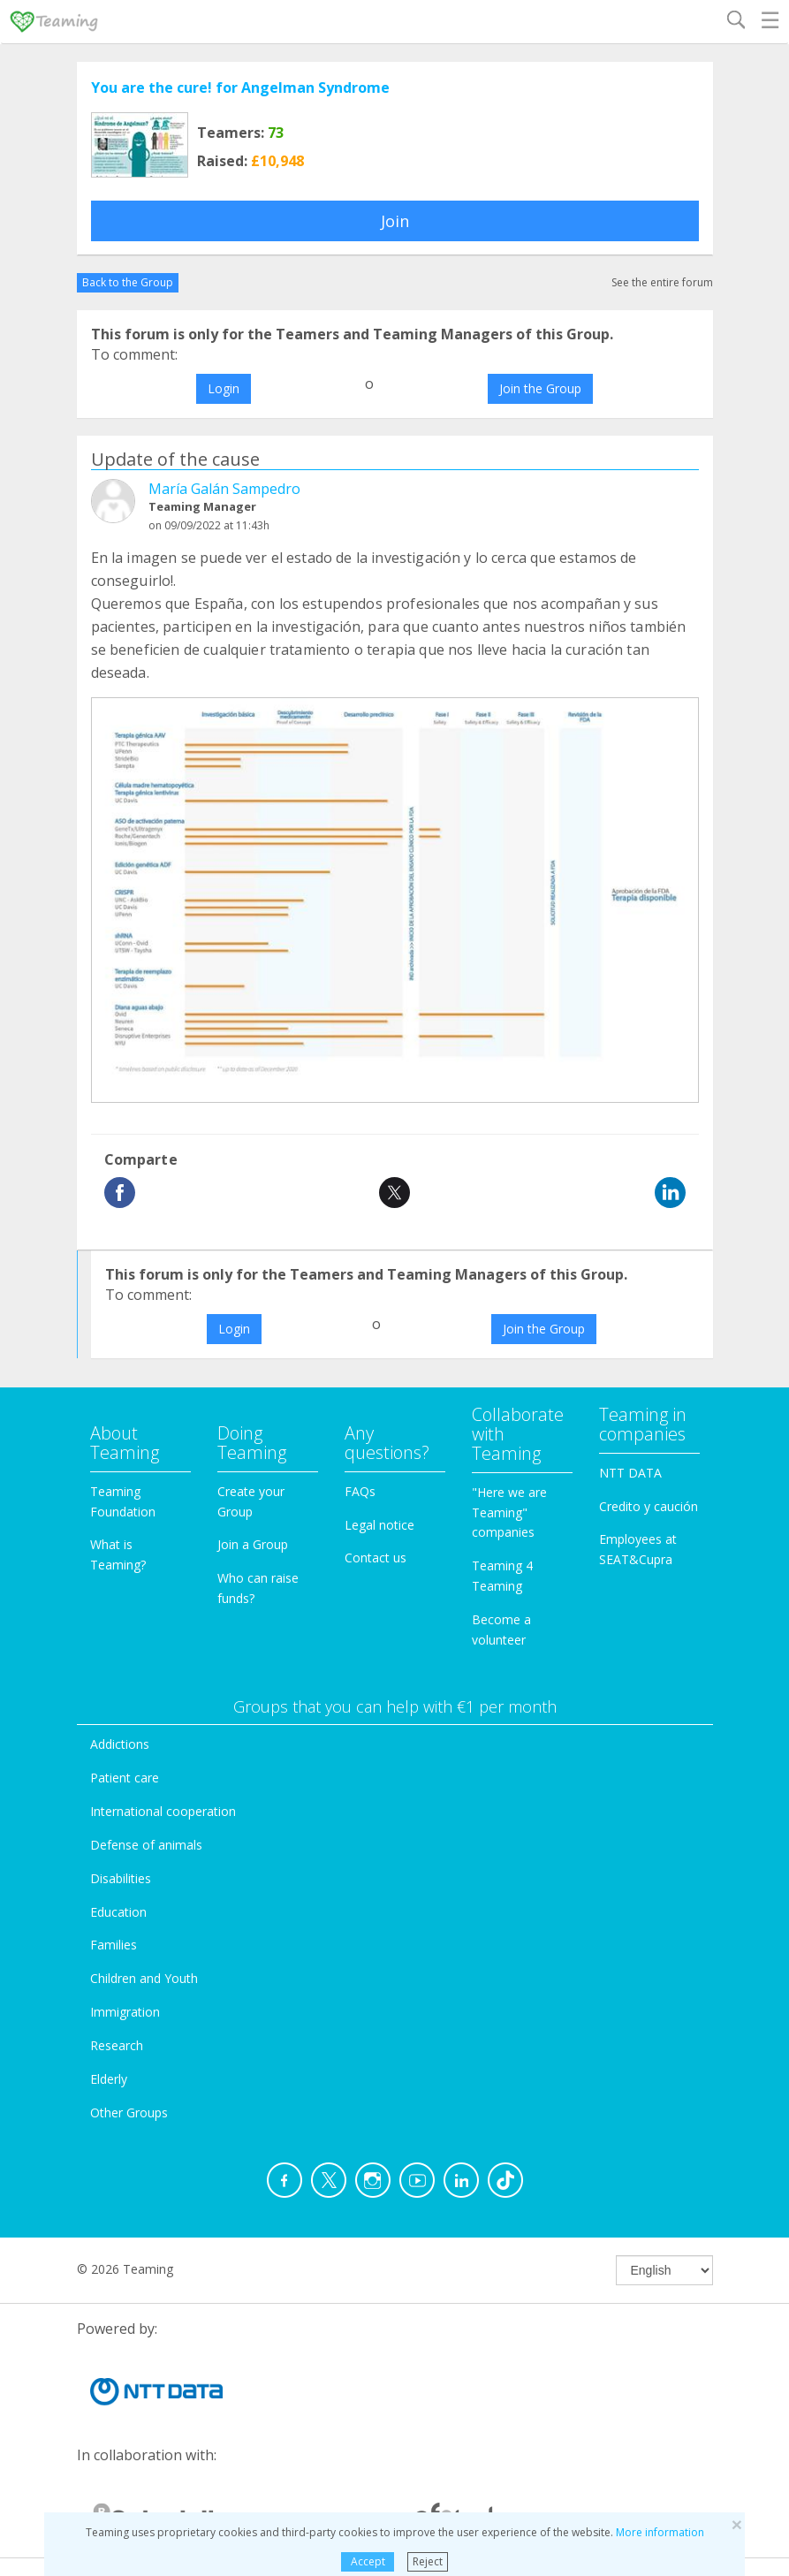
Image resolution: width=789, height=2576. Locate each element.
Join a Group (252, 1544)
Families (113, 1944)
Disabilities (120, 1878)
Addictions (119, 1744)
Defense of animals (146, 1844)
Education (118, 1912)
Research (116, 2045)
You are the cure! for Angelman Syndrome (240, 87)
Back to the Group (127, 282)
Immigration (125, 2011)
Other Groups (129, 2112)
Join (395, 221)
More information (660, 2532)
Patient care (124, 1777)
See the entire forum (662, 282)
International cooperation (163, 1811)
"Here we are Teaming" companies (509, 1512)
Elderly (108, 2079)
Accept (368, 2561)
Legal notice (379, 1524)
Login (223, 388)
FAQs (360, 1491)
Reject (428, 2561)
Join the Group (540, 388)
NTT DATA (630, 1472)
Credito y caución (648, 1506)
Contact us (375, 1557)
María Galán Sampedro (224, 488)
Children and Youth (144, 1978)
